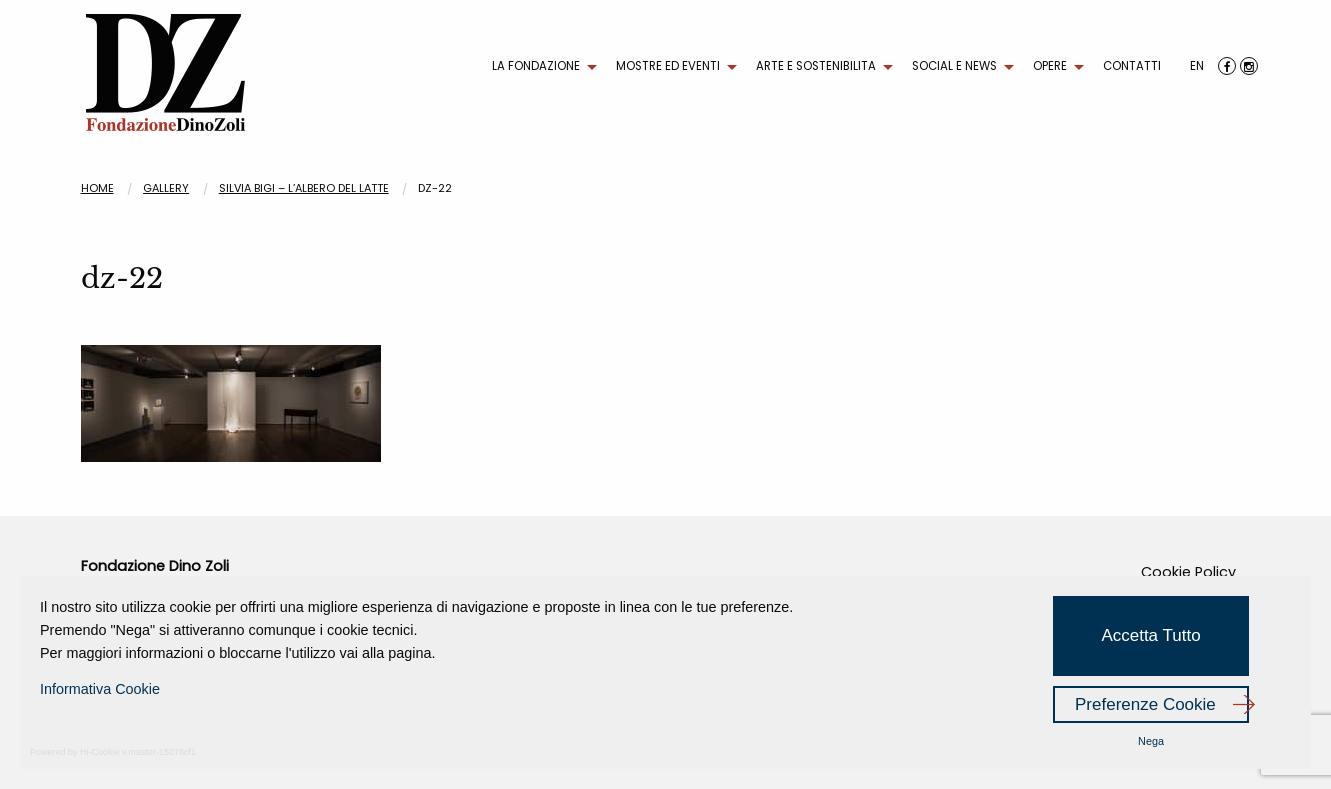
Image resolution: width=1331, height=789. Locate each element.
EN (1197, 66)
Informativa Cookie (100, 689)
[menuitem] (540, 67)
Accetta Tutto (1150, 635)
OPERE (1050, 66)
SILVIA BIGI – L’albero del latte (304, 188)
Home (97, 188)
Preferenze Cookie (1145, 704)
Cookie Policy (1188, 572)
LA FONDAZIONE (536, 66)
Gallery (166, 188)
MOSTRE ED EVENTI (668, 66)
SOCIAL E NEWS (954, 66)
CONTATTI (1132, 66)
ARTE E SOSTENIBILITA (816, 66)
